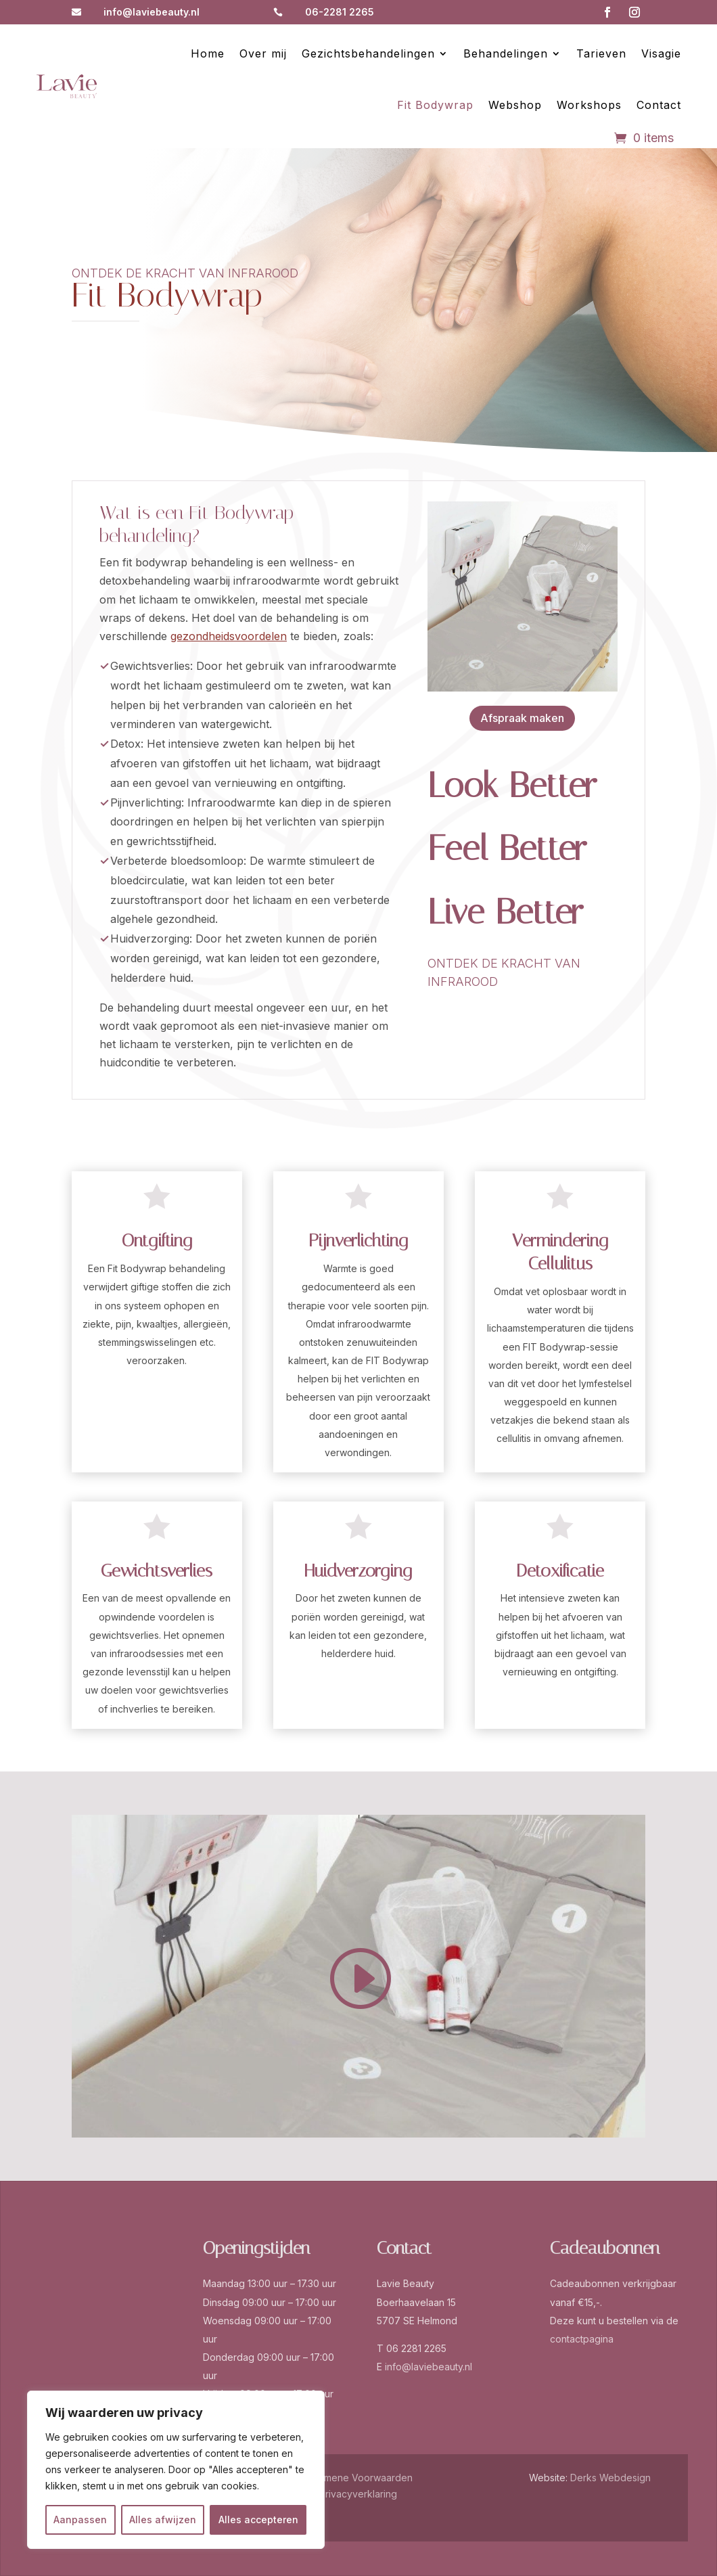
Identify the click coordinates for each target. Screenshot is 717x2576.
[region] (176, 2470)
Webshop (515, 105)
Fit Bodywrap (435, 105)
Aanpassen (80, 2519)
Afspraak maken (522, 718)
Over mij (263, 53)
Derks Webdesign (610, 2477)
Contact (659, 105)
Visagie (661, 53)
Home (208, 53)
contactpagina (582, 2339)
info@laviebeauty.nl (151, 12)
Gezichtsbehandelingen (368, 53)
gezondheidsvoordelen (228, 636)
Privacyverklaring (358, 2494)
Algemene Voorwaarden (358, 2477)
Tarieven (601, 53)
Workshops (589, 105)
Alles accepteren (258, 2519)
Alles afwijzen (162, 2519)
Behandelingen (505, 53)
